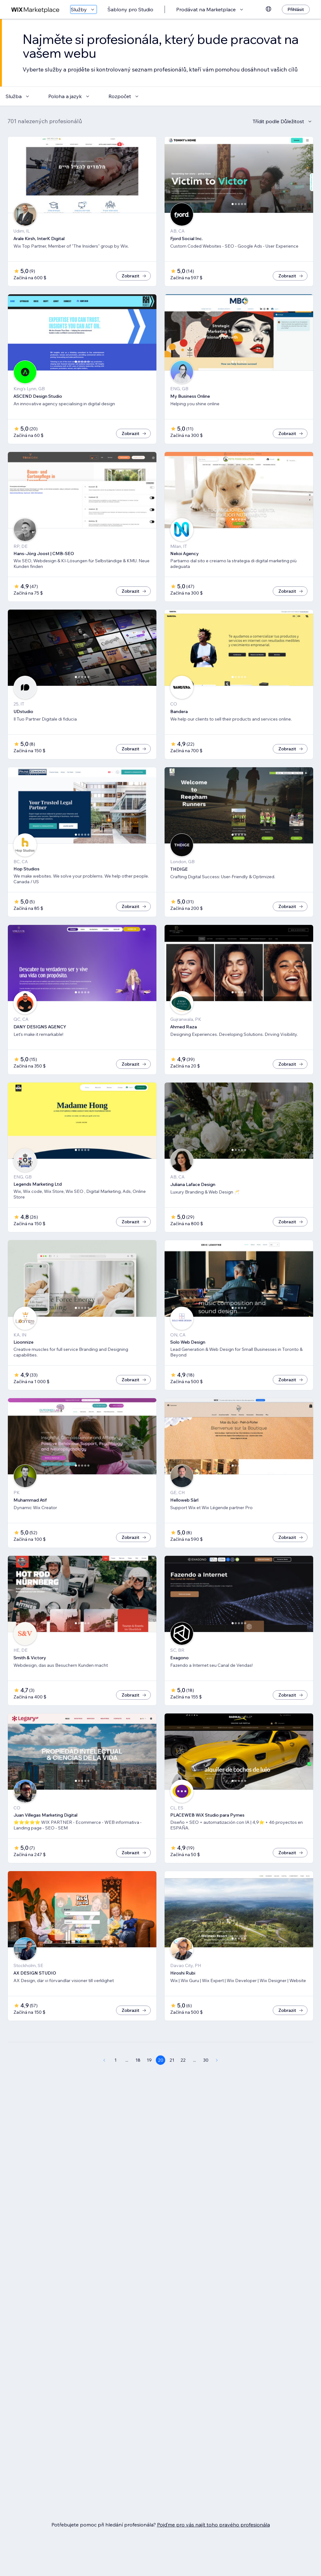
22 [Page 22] (183, 2081)
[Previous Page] (104, 2080)
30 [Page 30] (205, 2081)
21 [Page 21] (172, 2081)
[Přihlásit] (296, 9)
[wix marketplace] (35, 9)
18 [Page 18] (137, 2081)
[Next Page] (217, 2080)
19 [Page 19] (149, 2081)
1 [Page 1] (115, 2081)
